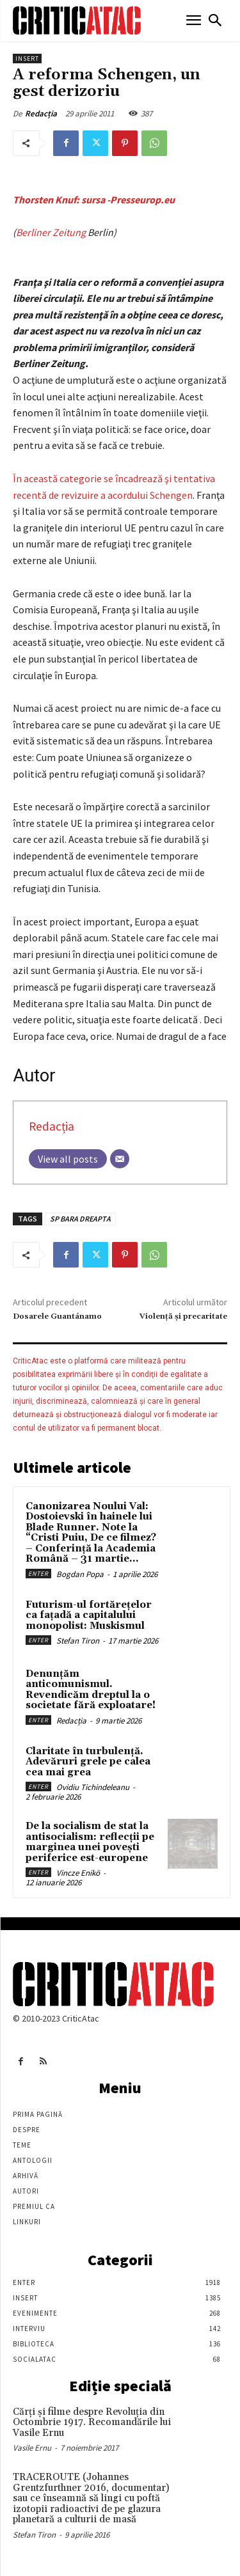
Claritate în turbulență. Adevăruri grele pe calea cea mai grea (88, 1762)
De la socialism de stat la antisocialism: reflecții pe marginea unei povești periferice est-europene (90, 1842)
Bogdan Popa (80, 1574)
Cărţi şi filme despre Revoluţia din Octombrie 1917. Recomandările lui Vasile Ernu (92, 2422)
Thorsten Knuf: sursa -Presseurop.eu (94, 199)
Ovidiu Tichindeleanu (92, 1787)
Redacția (41, 113)
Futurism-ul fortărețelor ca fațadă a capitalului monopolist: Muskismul (89, 1615)
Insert (27, 58)
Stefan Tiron (77, 1640)
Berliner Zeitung (51, 232)
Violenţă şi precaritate (183, 1316)
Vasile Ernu (32, 2447)
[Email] (119, 1158)
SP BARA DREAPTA (80, 1218)
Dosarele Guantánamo (57, 1316)
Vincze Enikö (78, 1872)
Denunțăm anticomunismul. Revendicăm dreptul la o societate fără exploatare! (91, 1690)
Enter (38, 1573)
